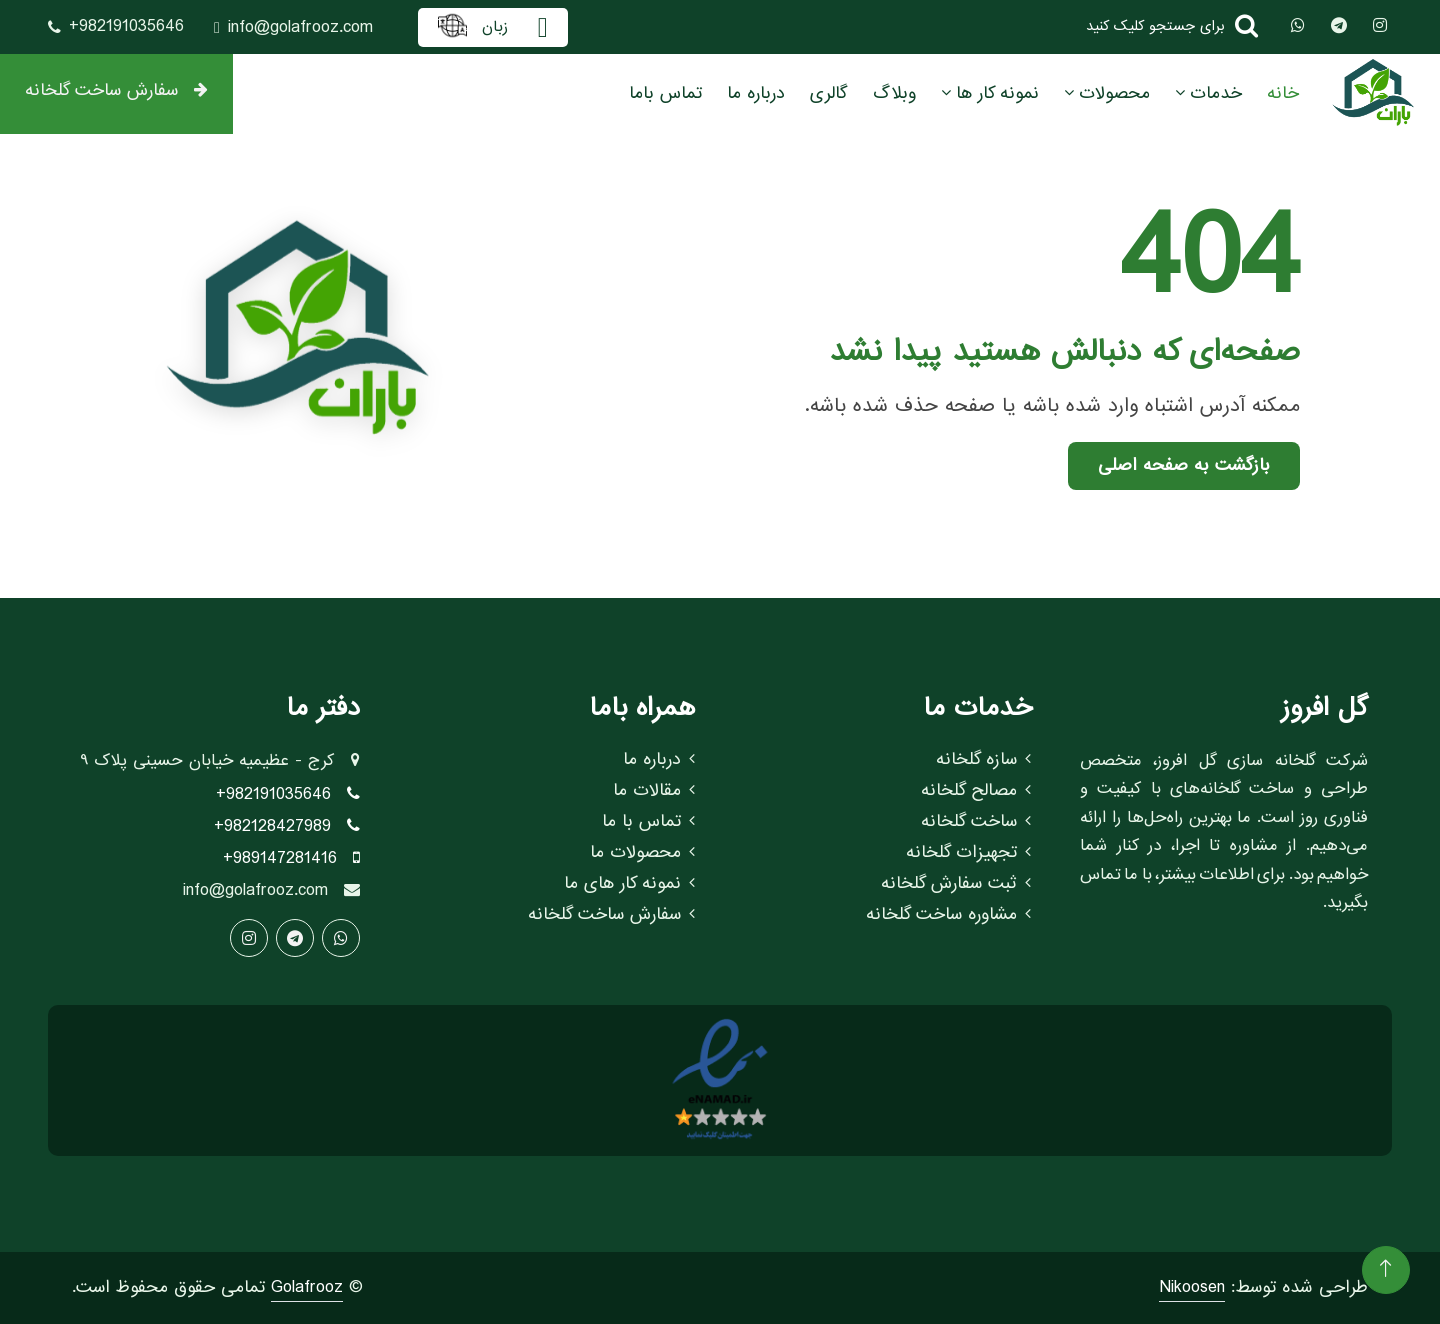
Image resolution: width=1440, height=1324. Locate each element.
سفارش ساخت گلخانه (116, 90)
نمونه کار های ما (629, 884)
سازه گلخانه (983, 760)
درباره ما (756, 93)
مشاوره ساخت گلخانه (948, 915)
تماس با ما (648, 822)
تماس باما (665, 93)
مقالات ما (654, 791)
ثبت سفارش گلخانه (956, 884)
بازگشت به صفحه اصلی (1184, 465)
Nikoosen (1192, 1287)
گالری (829, 93)
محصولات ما (642, 853)
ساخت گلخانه (976, 822)
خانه (1283, 93)
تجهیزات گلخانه (968, 853)
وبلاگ (894, 93)
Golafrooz (307, 1287)
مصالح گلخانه (976, 791)
